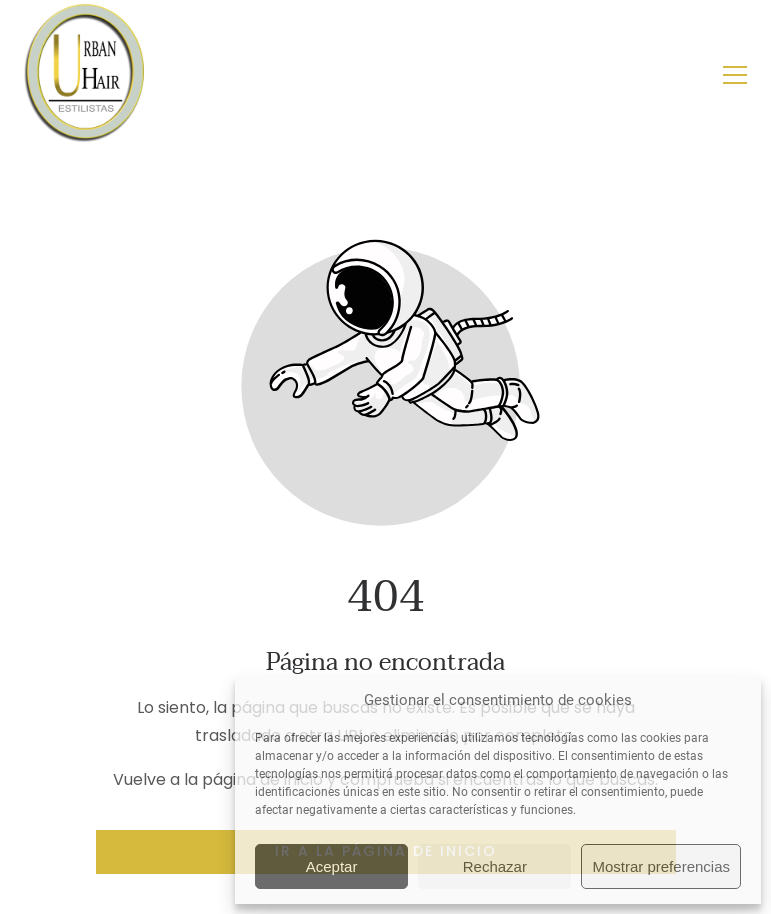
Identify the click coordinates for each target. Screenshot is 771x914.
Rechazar (495, 866)
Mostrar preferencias (661, 866)
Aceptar (332, 866)
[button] (735, 75)
